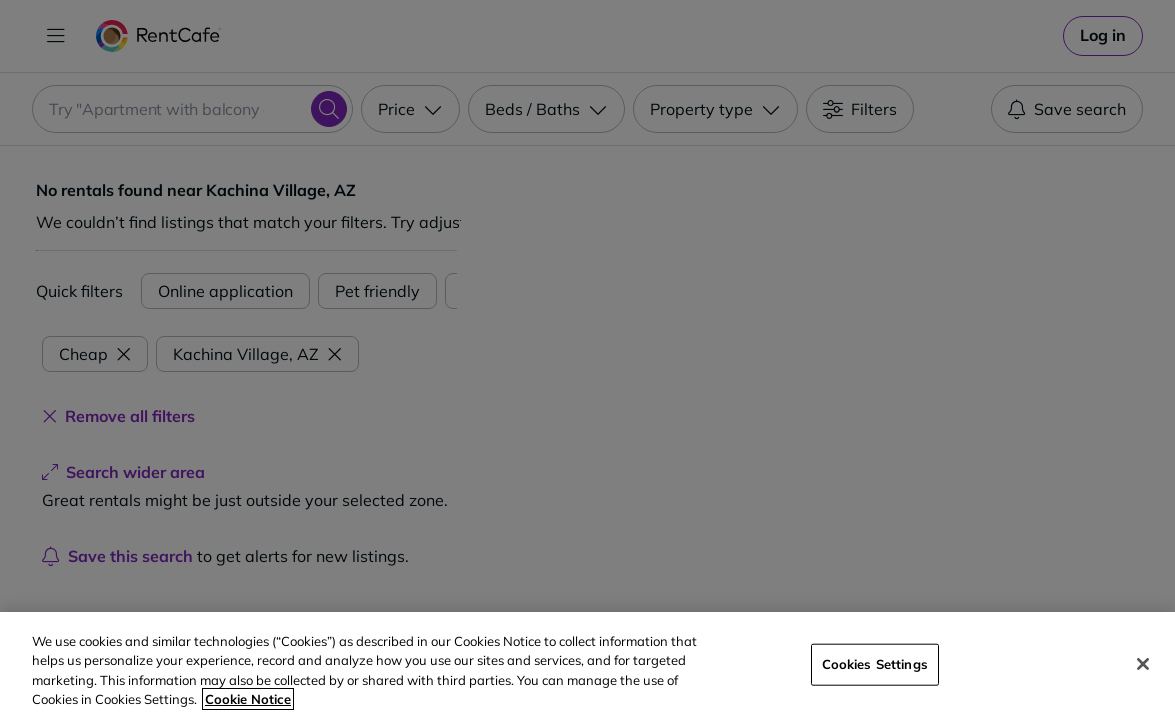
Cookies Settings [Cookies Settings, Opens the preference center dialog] (875, 664)
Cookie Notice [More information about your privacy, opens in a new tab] (248, 699)
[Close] (1143, 664)
